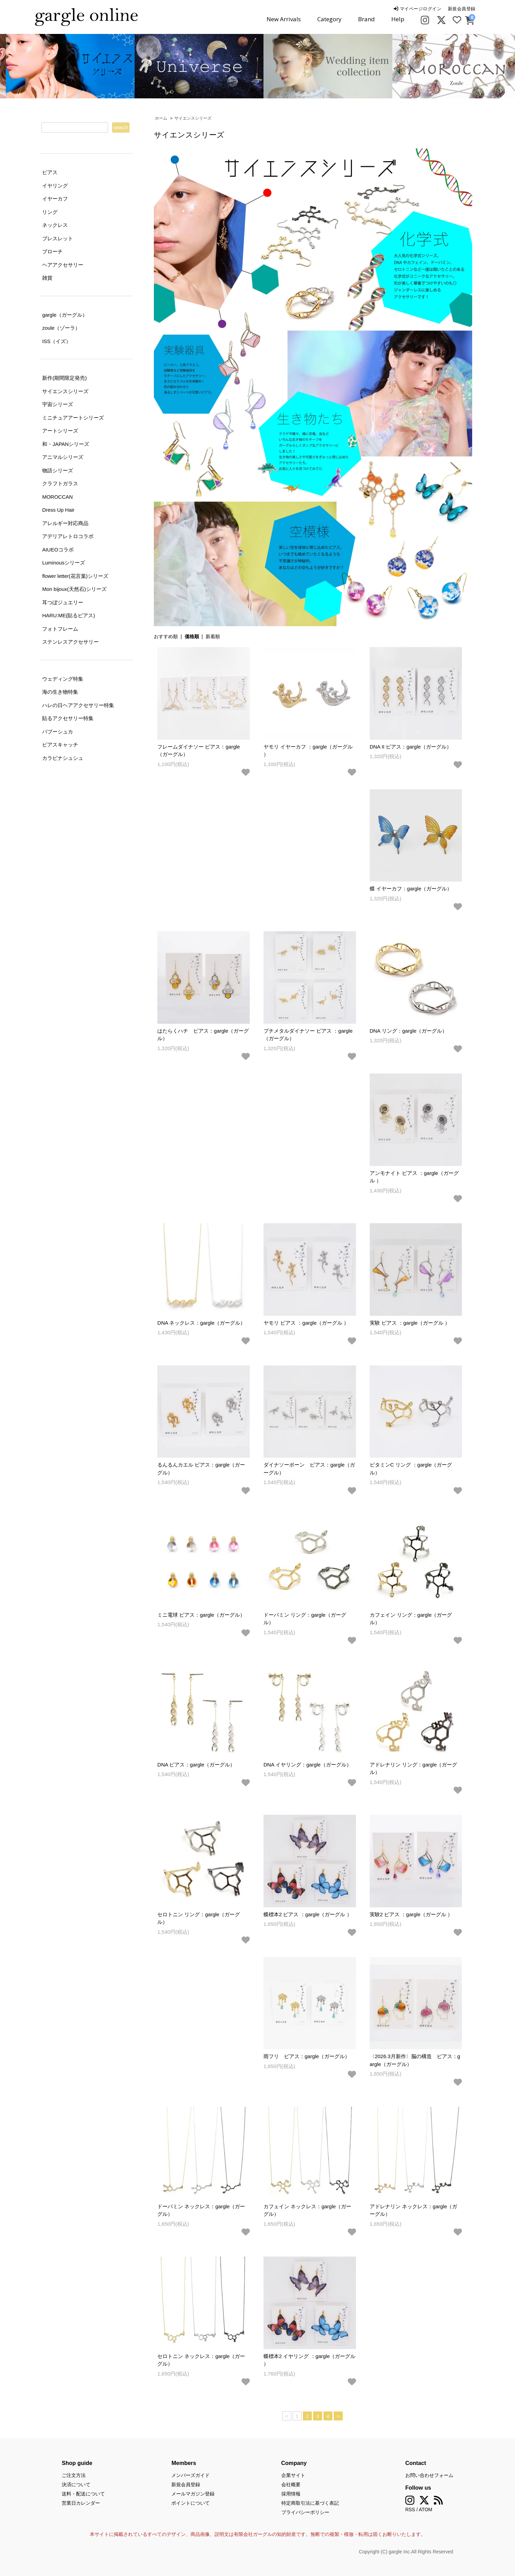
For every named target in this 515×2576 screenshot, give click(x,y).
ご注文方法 (74, 2475)
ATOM (425, 2509)
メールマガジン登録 (192, 2493)
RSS (410, 2509)
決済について (76, 2484)
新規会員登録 (462, 8)
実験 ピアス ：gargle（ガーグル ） (410, 1323)
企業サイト (293, 2475)
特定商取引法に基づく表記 (310, 2503)
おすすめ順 (166, 636)
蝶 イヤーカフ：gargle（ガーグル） (411, 888)
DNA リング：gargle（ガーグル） (408, 1031)
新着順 (213, 636)
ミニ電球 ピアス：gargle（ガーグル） (201, 1615)
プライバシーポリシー (305, 2512)
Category (329, 19)
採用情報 (291, 2493)
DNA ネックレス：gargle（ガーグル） (201, 1323)
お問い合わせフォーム (429, 2475)
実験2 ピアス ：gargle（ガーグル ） (411, 1914)
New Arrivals (284, 19)
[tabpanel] (193, 66)
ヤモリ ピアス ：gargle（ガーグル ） (306, 1323)
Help (397, 19)
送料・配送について (83, 2493)
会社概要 (291, 2484)
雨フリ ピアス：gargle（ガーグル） (306, 2056)
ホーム (161, 118)
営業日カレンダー (81, 2503)
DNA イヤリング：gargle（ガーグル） (307, 1764)
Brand (366, 19)
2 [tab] (262, 90)
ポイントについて (190, 2503)
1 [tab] (252, 90)
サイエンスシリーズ (192, 118)
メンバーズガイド (190, 2475)
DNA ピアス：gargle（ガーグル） (196, 1764)
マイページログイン (417, 8)
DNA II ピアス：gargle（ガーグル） (411, 747)
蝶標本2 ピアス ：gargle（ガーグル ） (307, 1914)
